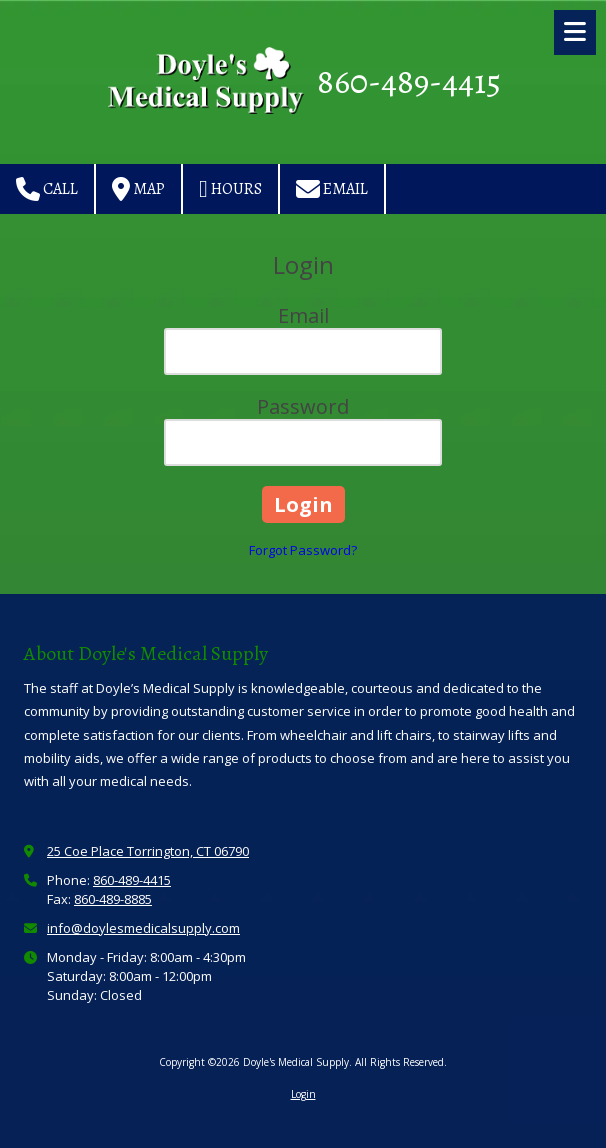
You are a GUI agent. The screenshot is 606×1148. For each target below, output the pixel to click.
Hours (230, 189)
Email (332, 189)
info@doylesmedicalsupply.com (143, 928)
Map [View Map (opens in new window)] (138, 189)
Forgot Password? (303, 550)
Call (47, 189)
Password (303, 406)
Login (303, 1094)
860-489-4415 (409, 81)
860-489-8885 (113, 899)
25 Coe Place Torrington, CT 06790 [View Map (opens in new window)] (148, 851)
